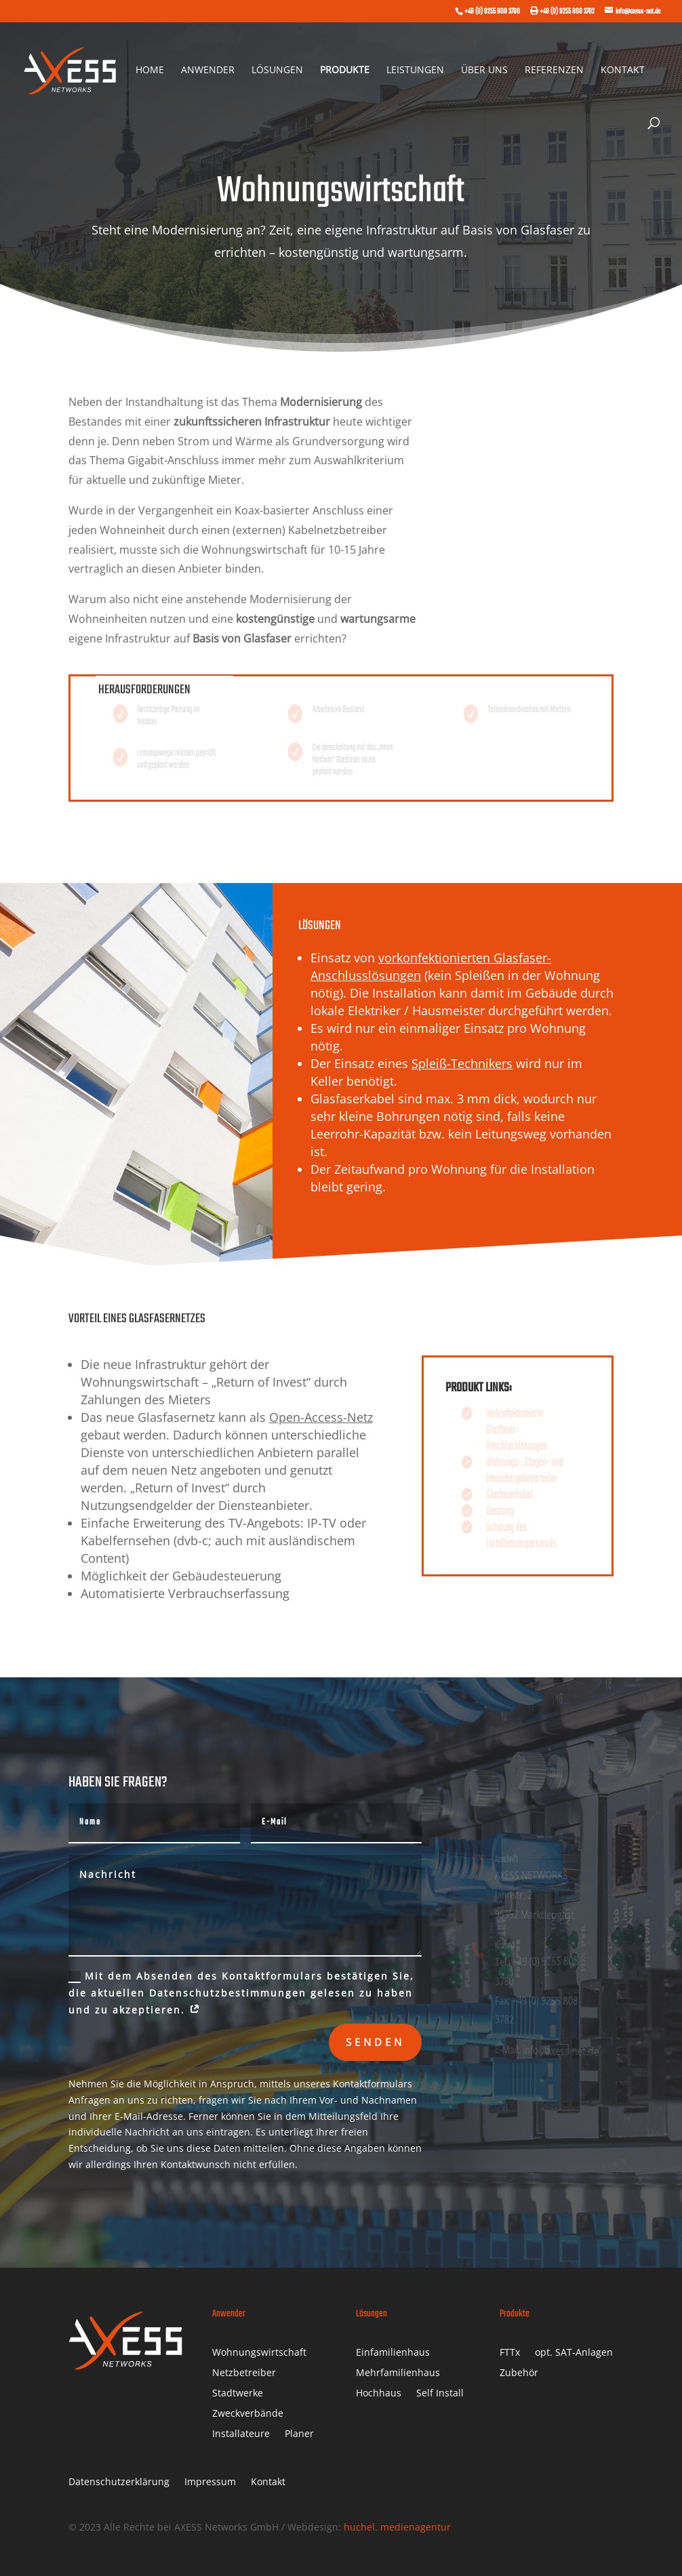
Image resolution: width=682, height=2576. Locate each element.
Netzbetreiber (244, 2373)
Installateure (241, 2434)
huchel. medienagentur (397, 2526)
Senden (375, 2042)
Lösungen (277, 70)
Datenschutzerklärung (118, 2482)
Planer (299, 2434)
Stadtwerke (237, 2393)
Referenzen (554, 70)
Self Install (440, 2393)
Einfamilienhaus (393, 2353)
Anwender (208, 70)
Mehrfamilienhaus (398, 2373)
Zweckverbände (247, 2414)
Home (150, 70)
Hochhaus (378, 2393)
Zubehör (519, 2373)
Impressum (210, 2482)
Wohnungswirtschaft (259, 2353)
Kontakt (623, 70)
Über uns (484, 70)
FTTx (510, 2353)
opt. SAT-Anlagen (574, 2353)
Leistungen (415, 70)
